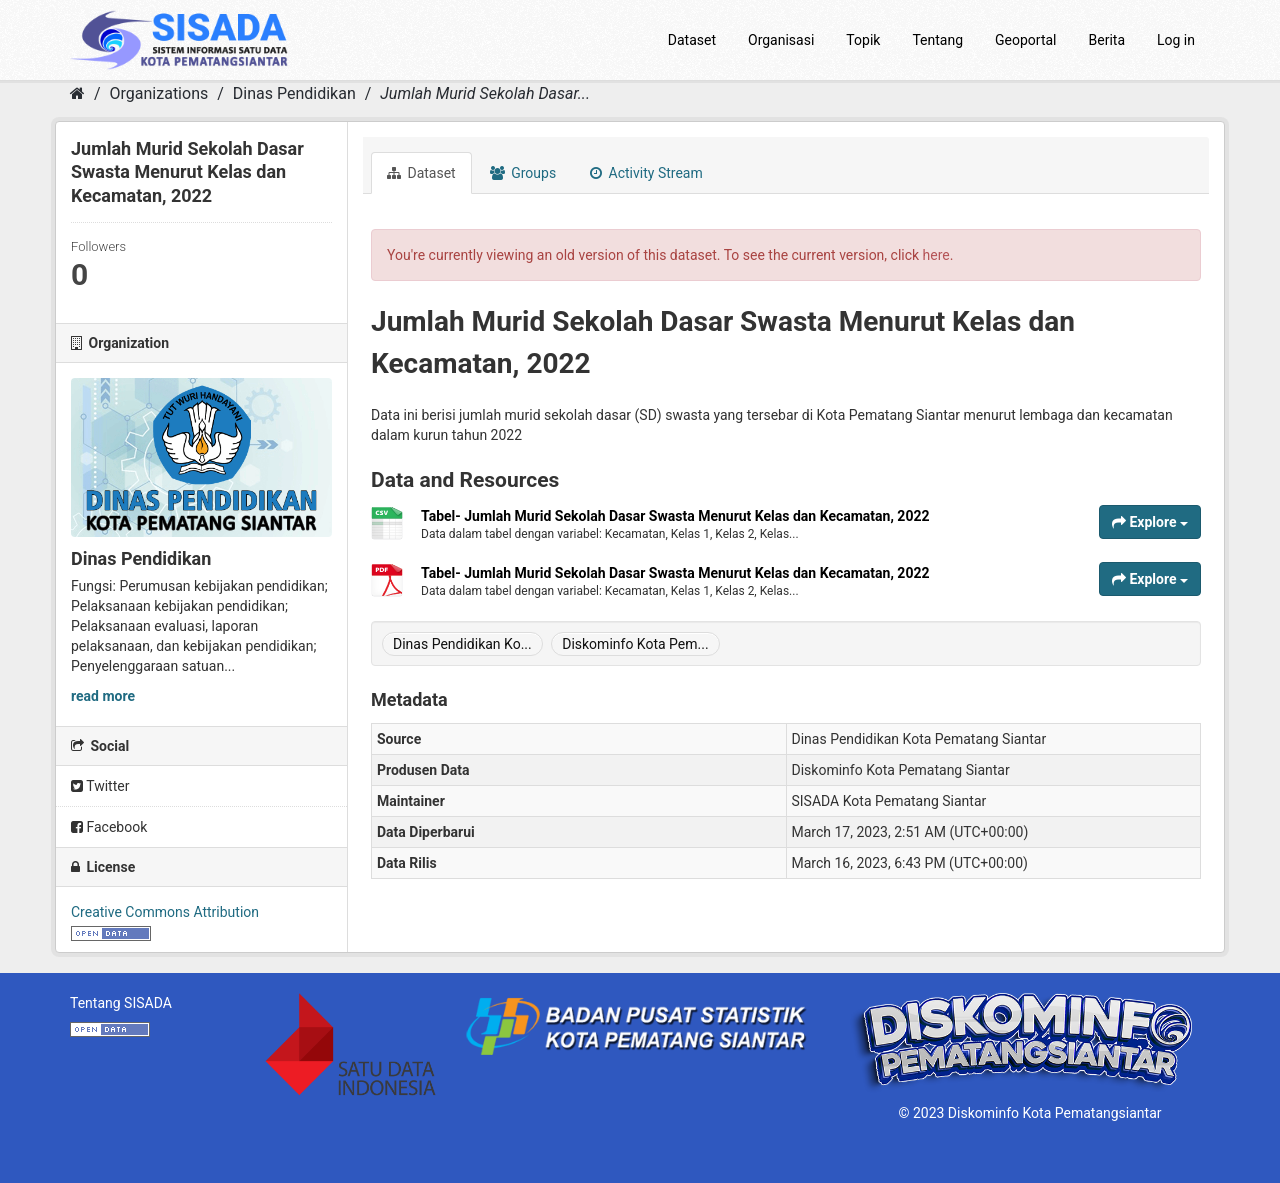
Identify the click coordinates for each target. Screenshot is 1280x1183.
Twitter (100, 786)
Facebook (109, 827)
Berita (1107, 40)
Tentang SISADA (121, 1003)
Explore (1150, 522)
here (936, 255)
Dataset (692, 40)
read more (103, 696)
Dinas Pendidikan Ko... (462, 644)
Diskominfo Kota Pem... (635, 644)
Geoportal (1025, 40)
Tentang (937, 40)
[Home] (77, 93)
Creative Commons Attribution (165, 912)
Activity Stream (646, 173)
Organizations (159, 93)
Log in (1176, 40)
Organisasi (781, 40)
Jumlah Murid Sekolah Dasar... (485, 93)
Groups (523, 173)
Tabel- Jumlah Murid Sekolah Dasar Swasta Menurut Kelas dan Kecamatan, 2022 (675, 516)
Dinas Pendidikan (294, 93)
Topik (863, 40)
